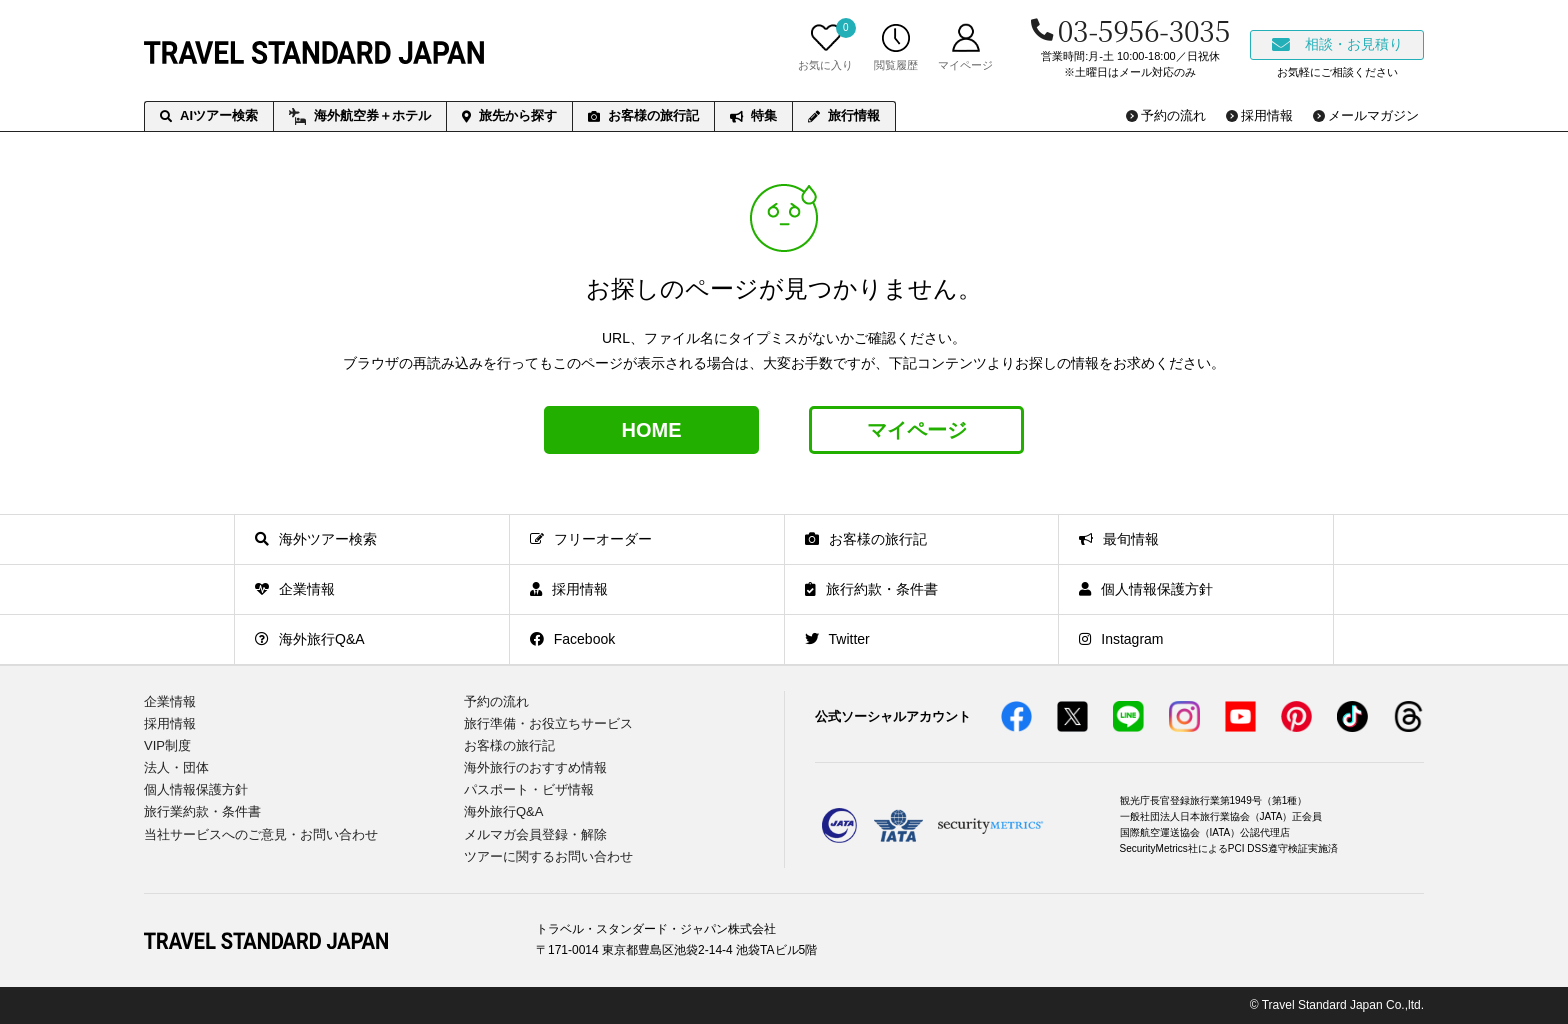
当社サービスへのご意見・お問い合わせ (261, 834)
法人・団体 (176, 767)
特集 (753, 115)
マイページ (917, 430)
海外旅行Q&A (503, 811)
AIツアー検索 (209, 115)
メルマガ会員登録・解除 (535, 834)
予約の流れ (496, 701)
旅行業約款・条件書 (202, 811)
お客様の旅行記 (643, 115)
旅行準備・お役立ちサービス (548, 723)
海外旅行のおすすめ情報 (535, 767)
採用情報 (170, 723)
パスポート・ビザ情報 (529, 789)
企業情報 (170, 701)
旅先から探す (509, 115)
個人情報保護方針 (196, 789)
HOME (652, 430)
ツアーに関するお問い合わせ (548, 856)
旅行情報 (844, 115)
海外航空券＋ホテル (360, 117)
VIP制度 (167, 745)
